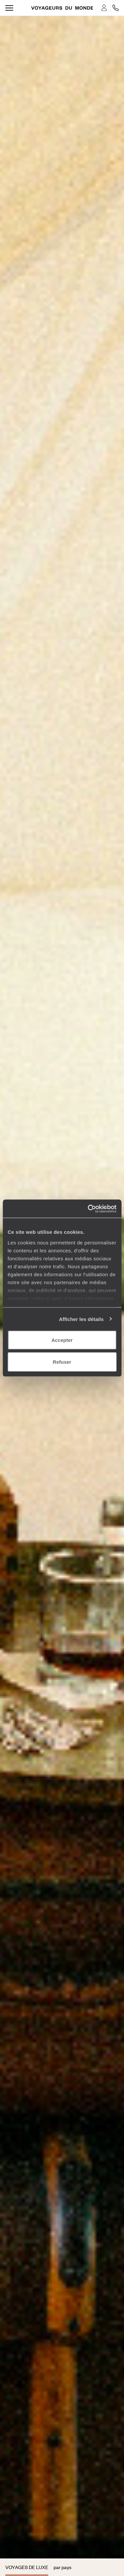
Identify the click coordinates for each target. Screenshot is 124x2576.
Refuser (62, 1361)
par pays (62, 2567)
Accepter (61, 1340)
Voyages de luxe (26, 2567)
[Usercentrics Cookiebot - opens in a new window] (88, 1208)
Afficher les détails (81, 1319)
